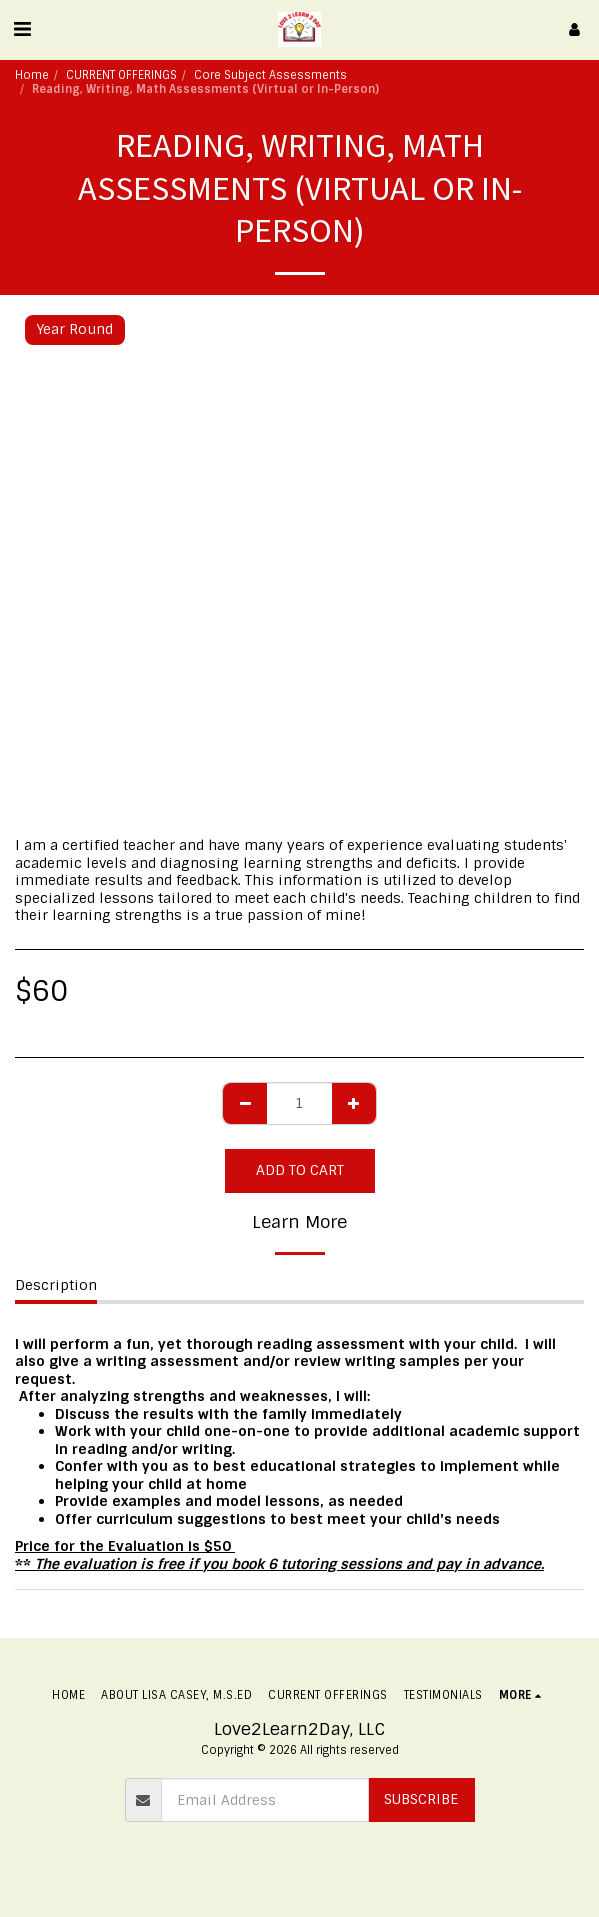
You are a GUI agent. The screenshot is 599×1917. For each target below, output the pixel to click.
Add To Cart (300, 1170)
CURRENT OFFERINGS (121, 75)
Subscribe (421, 1799)
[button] (22, 29)
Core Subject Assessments (270, 75)
